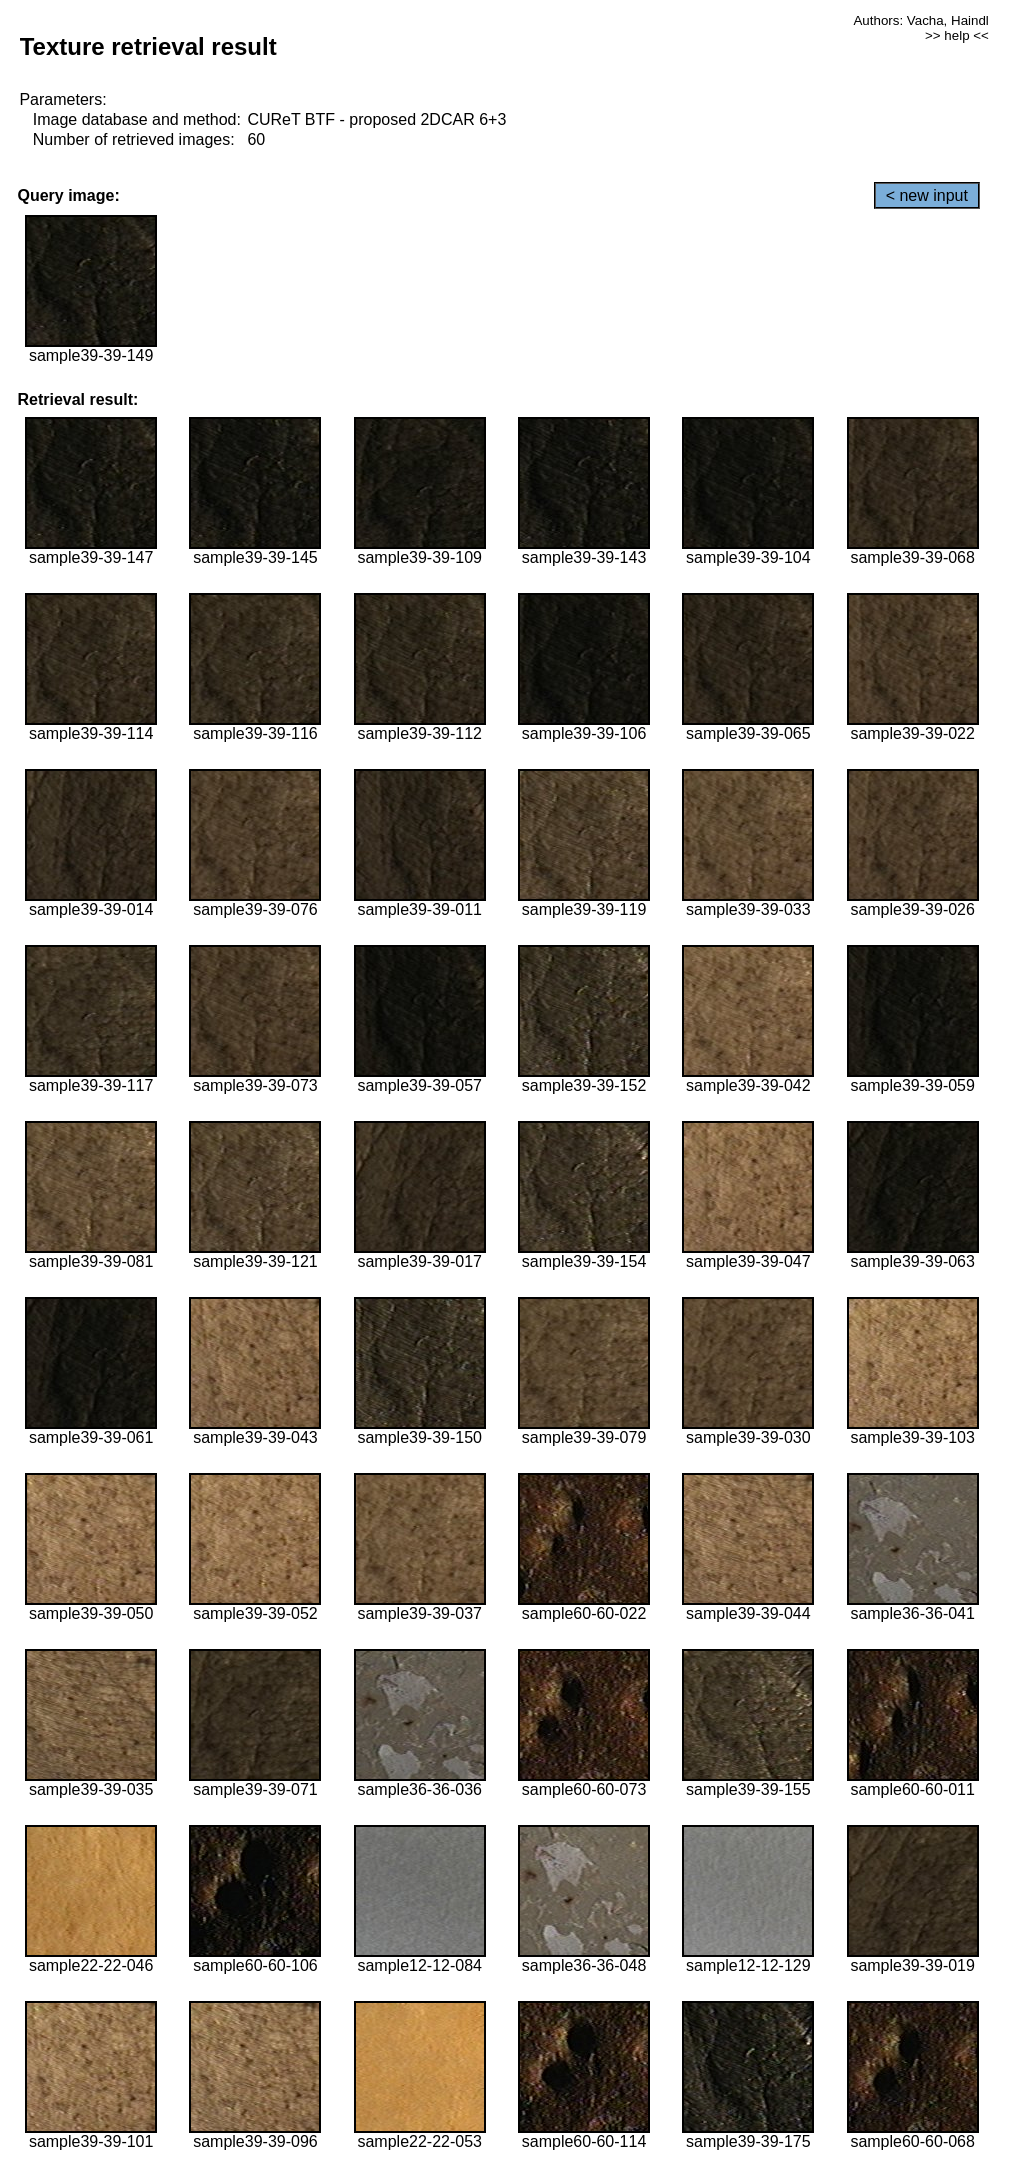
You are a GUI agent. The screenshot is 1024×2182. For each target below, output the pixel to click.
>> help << (957, 35)
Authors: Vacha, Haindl (920, 20)
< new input (927, 195)
